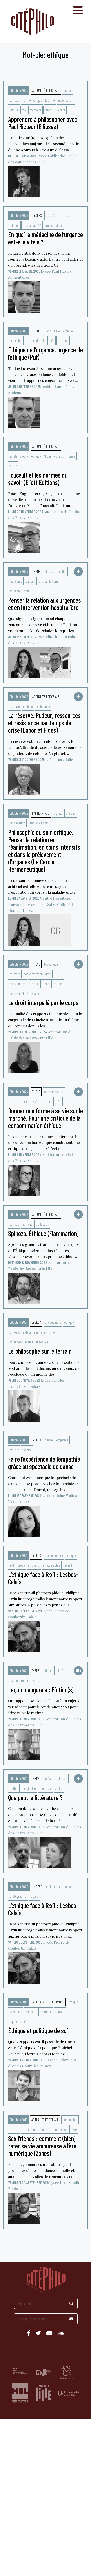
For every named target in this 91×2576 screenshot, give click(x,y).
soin (51, 340)
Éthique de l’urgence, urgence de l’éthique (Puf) (45, 353)
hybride (57, 983)
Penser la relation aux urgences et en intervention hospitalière (44, 603)
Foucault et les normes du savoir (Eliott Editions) (37, 478)
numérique (29, 2129)
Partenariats (40, 813)
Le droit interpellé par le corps (43, 1002)
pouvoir (60, 2011)
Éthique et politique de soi (38, 2030)
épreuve (14, 706)
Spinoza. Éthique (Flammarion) (43, 1233)
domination (70, 2119)
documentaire (54, 1555)
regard (67, 1565)
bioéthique (51, 964)
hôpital (62, 571)
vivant (35, 993)
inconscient (65, 100)
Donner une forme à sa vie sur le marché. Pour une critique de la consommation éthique (45, 1118)
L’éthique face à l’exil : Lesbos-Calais (43, 1578)
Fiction (13, 1788)
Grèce (21, 1565)
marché (46, 1101)
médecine (15, 340)
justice (13, 110)
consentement (33, 974)
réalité (13, 1680)
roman (25, 1680)
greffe (45, 983)
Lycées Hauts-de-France (47, 2002)
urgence (63, 340)
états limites (17, 983)
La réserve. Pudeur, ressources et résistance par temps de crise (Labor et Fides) (44, 722)
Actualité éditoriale (46, 90)
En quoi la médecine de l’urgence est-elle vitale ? (45, 238)
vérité (13, 465)
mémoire (35, 110)
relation (14, 225)
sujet (58, 1101)
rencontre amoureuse (53, 2129)
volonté (60, 110)
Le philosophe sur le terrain (40, 1351)
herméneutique (32, 100)
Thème (36, 331)
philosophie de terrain (23, 1332)
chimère (14, 974)
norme (71, 456)
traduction (42, 1224)
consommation (54, 1091)
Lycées (37, 215)
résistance (43, 706)
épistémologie (18, 456)
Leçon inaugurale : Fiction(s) (40, 1689)
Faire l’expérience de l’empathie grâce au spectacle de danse (44, 1462)
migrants (34, 1565)
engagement (53, 1322)
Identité (50, 100)
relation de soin (36, 340)
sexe (74, 2129)
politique (46, 2011)
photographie (51, 1565)
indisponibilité (18, 993)
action (68, 90)
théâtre (27, 1450)
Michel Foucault (54, 456)
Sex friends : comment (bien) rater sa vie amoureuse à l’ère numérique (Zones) (42, 2145)
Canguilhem (52, 331)
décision (51, 215)
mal (24, 110)
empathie (62, 1440)
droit (48, 974)
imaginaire (29, 1788)
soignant (15, 591)
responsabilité (32, 225)
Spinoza (27, 1224)
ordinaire (31, 2011)
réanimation (17, 823)
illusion (61, 1670)
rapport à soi (17, 2021)
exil (11, 1565)
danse (49, 1440)
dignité (57, 813)
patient (30, 581)
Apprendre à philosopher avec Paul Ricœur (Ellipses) (42, 123)
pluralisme (48, 1332)
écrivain (49, 1778)
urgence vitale (53, 225)
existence (15, 2011)
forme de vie (30, 1101)
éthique (14, 100)
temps (49, 110)
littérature (45, 1788)
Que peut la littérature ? (35, 1797)
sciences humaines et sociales (29, 1342)
